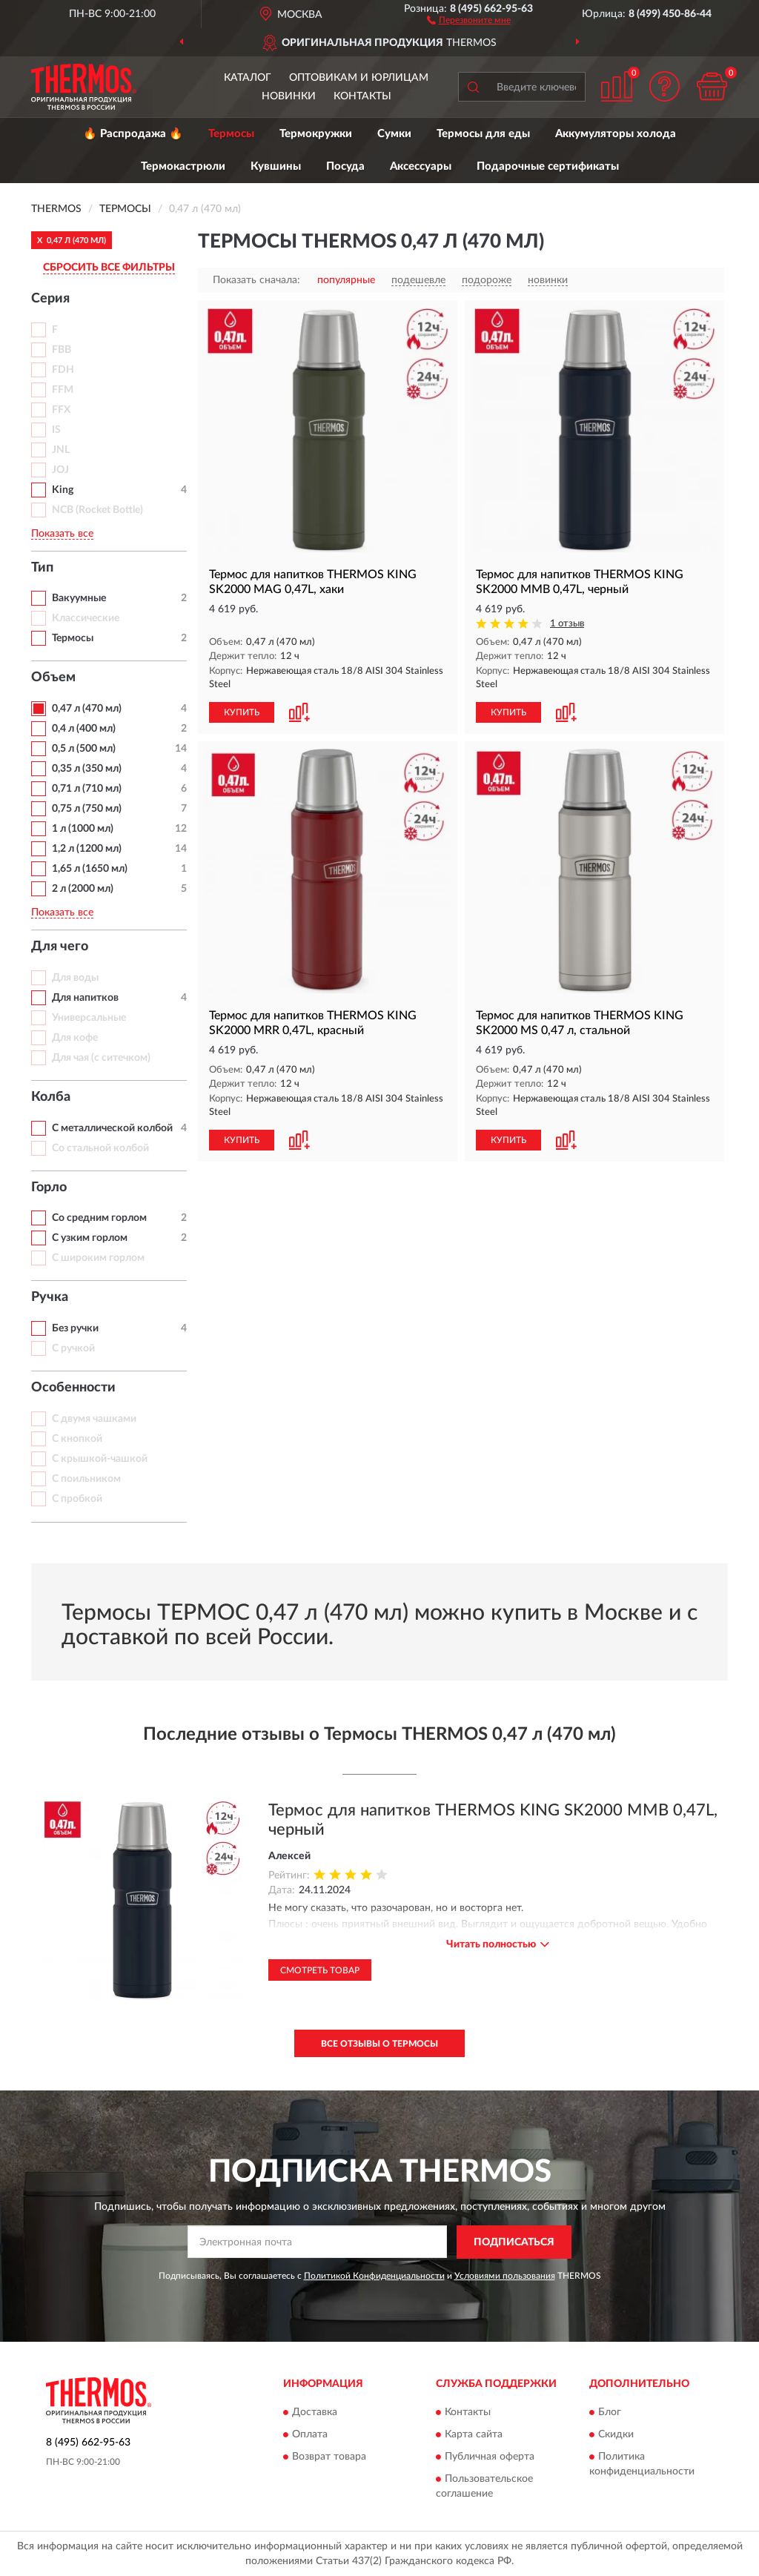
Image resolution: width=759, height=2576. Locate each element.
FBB (61, 350)
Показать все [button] (62, 534)
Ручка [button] (49, 1297)
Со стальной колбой (100, 1148)
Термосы (231, 133)
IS (56, 430)
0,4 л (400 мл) (84, 729)
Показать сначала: (256, 280)
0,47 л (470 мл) (87, 708)
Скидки (616, 2435)
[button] (469, 19)
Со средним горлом (99, 1218)
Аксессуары (420, 166)
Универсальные (89, 1018)
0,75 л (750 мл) (87, 809)
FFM (62, 390)
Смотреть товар (319, 1970)
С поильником (86, 1479)
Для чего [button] (59, 946)
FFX (61, 410)
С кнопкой (77, 1439)
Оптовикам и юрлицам (358, 78)
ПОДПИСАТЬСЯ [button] (514, 2242)
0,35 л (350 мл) (87, 769)
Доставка (314, 2413)
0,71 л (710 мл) (87, 789)
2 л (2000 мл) (82, 889)
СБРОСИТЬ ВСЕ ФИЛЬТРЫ (109, 267)
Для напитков (85, 998)
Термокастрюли (183, 166)
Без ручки (75, 1328)
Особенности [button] (73, 1387)
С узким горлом (89, 1238)
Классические (85, 618)
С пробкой (77, 1499)
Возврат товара (329, 2457)
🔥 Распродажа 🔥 (133, 133)
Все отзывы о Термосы (379, 2043)
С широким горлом (98, 1258)
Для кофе (75, 1038)
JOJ (60, 470)
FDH (63, 370)
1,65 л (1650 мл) (89, 869)
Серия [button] (50, 298)
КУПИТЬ (241, 712)
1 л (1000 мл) (82, 829)
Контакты (362, 96)
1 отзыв (567, 624)
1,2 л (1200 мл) (87, 849)
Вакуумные (79, 598)
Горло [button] (49, 1187)
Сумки (394, 133)
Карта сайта (474, 2435)
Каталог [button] (247, 78)
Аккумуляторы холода (615, 133)
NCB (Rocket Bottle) (97, 510)
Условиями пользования (504, 2275)
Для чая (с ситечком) (101, 1058)
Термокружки (315, 133)
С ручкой (73, 1348)
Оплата (310, 2435)
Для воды (75, 978)
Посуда (345, 166)
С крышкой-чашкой (100, 1459)
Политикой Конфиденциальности (374, 2275)
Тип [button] (42, 568)
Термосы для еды (483, 133)
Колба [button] (50, 1097)
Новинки (289, 96)
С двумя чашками (94, 1419)
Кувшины (276, 166)
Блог (609, 2413)
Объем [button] (53, 677)
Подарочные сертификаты (548, 166)
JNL (61, 450)
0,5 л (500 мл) (84, 749)
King (62, 490)
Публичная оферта (489, 2457)
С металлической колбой (112, 1128)
